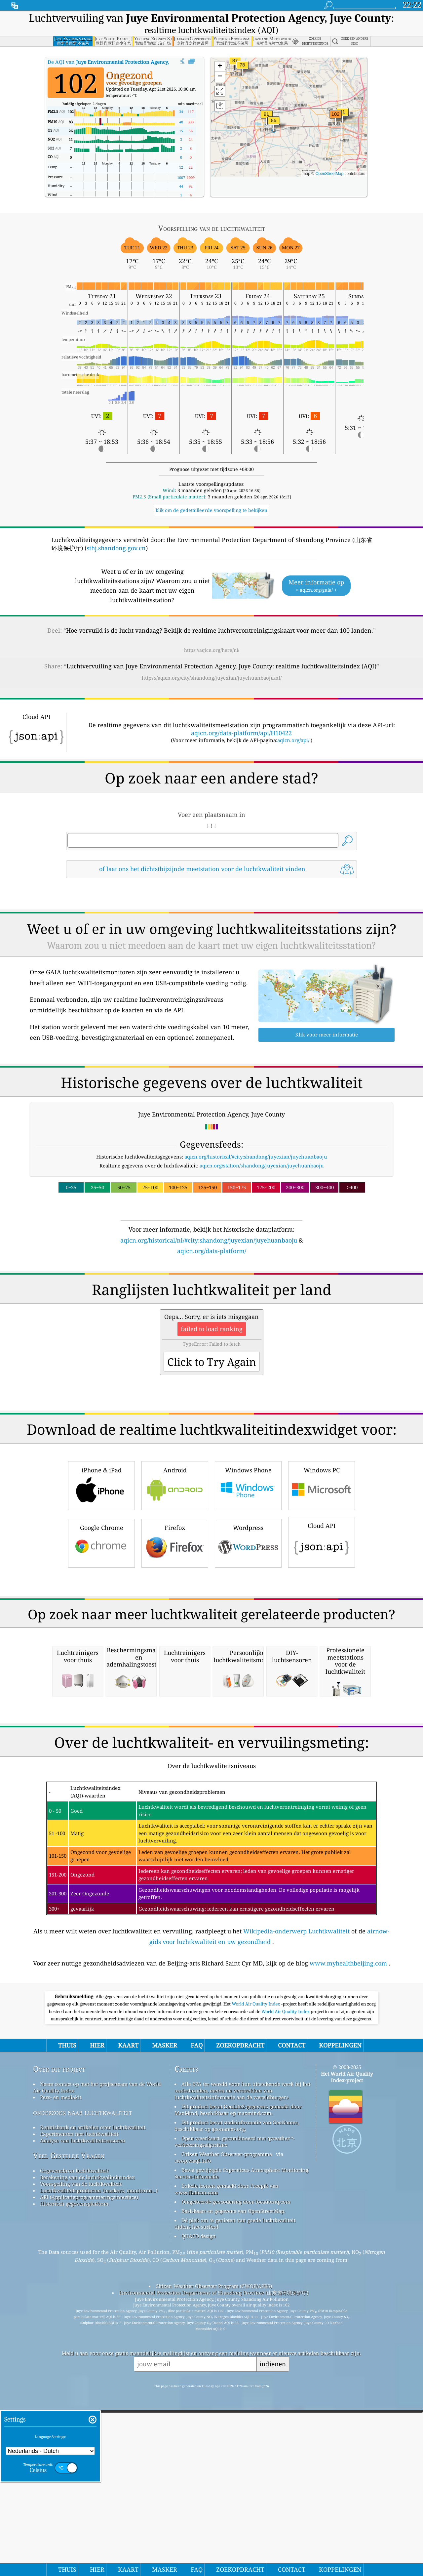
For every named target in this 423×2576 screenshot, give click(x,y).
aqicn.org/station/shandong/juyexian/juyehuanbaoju (262, 1165)
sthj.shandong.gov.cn (116, 548)
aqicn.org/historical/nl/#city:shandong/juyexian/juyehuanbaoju (208, 1240)
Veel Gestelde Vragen (68, 2433)
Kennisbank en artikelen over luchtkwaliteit (92, 2405)
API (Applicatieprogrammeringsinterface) (89, 2474)
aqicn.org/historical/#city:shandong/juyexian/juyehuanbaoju (255, 1156)
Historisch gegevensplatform (74, 2481)
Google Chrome (101, 1635)
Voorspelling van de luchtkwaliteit (81, 2461)
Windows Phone (248, 1577)
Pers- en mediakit (60, 2375)
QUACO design (198, 2514)
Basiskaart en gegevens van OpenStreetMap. (233, 2488)
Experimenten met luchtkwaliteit (79, 2411)
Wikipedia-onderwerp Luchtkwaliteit (296, 2209)
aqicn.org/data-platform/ (211, 1251)
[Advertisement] (211, 1313)
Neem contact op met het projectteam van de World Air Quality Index (97, 2365)
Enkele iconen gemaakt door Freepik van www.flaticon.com (226, 2466)
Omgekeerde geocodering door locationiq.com (235, 2479)
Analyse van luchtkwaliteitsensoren (82, 2418)
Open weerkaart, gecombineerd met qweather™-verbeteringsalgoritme (234, 2419)
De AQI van (123, 62)
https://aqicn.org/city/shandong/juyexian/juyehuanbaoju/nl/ (212, 677)
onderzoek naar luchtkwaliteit (82, 2390)
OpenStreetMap (329, 173)
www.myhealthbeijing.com (348, 2241)
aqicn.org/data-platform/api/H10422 (241, 733)
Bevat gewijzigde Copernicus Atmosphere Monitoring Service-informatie (241, 2451)
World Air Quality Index (256, 2282)
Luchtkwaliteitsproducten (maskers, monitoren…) (98, 2468)
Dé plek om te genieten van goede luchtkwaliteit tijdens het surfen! (234, 2501)
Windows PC (321, 1577)
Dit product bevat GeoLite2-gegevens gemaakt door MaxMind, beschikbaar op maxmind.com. (238, 2387)
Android (175, 1577)
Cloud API (321, 1633)
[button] (335, 118)
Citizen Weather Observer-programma (226, 2431)
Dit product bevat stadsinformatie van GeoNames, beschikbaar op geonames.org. (236, 2403)
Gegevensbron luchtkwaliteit (74, 2448)
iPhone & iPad (101, 1577)
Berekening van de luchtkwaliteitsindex (87, 2455)
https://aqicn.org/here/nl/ (211, 650)
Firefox (175, 1635)
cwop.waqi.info (192, 2438)
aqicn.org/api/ (293, 740)
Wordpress (248, 1635)
